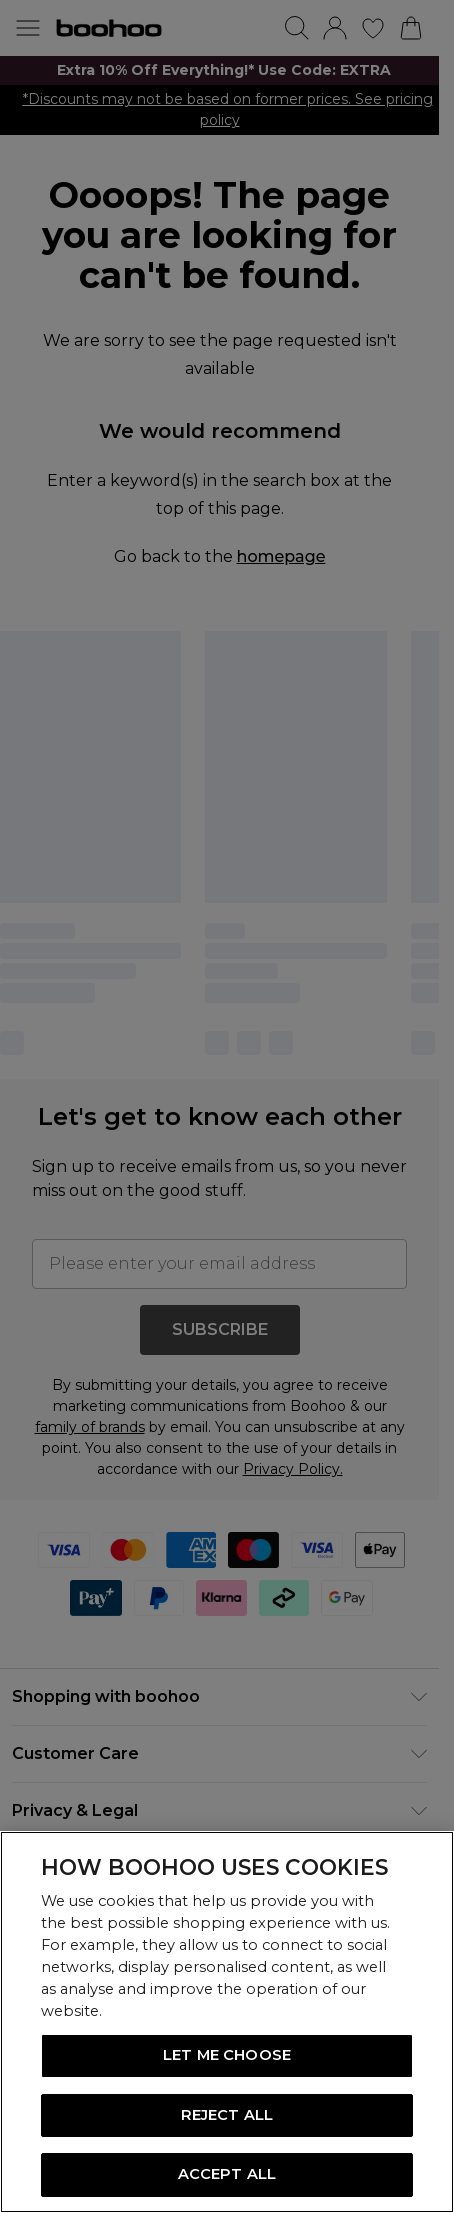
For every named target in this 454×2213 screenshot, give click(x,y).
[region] (227, 2022)
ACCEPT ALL (227, 2174)
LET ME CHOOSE (227, 2055)
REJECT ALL (227, 2115)
